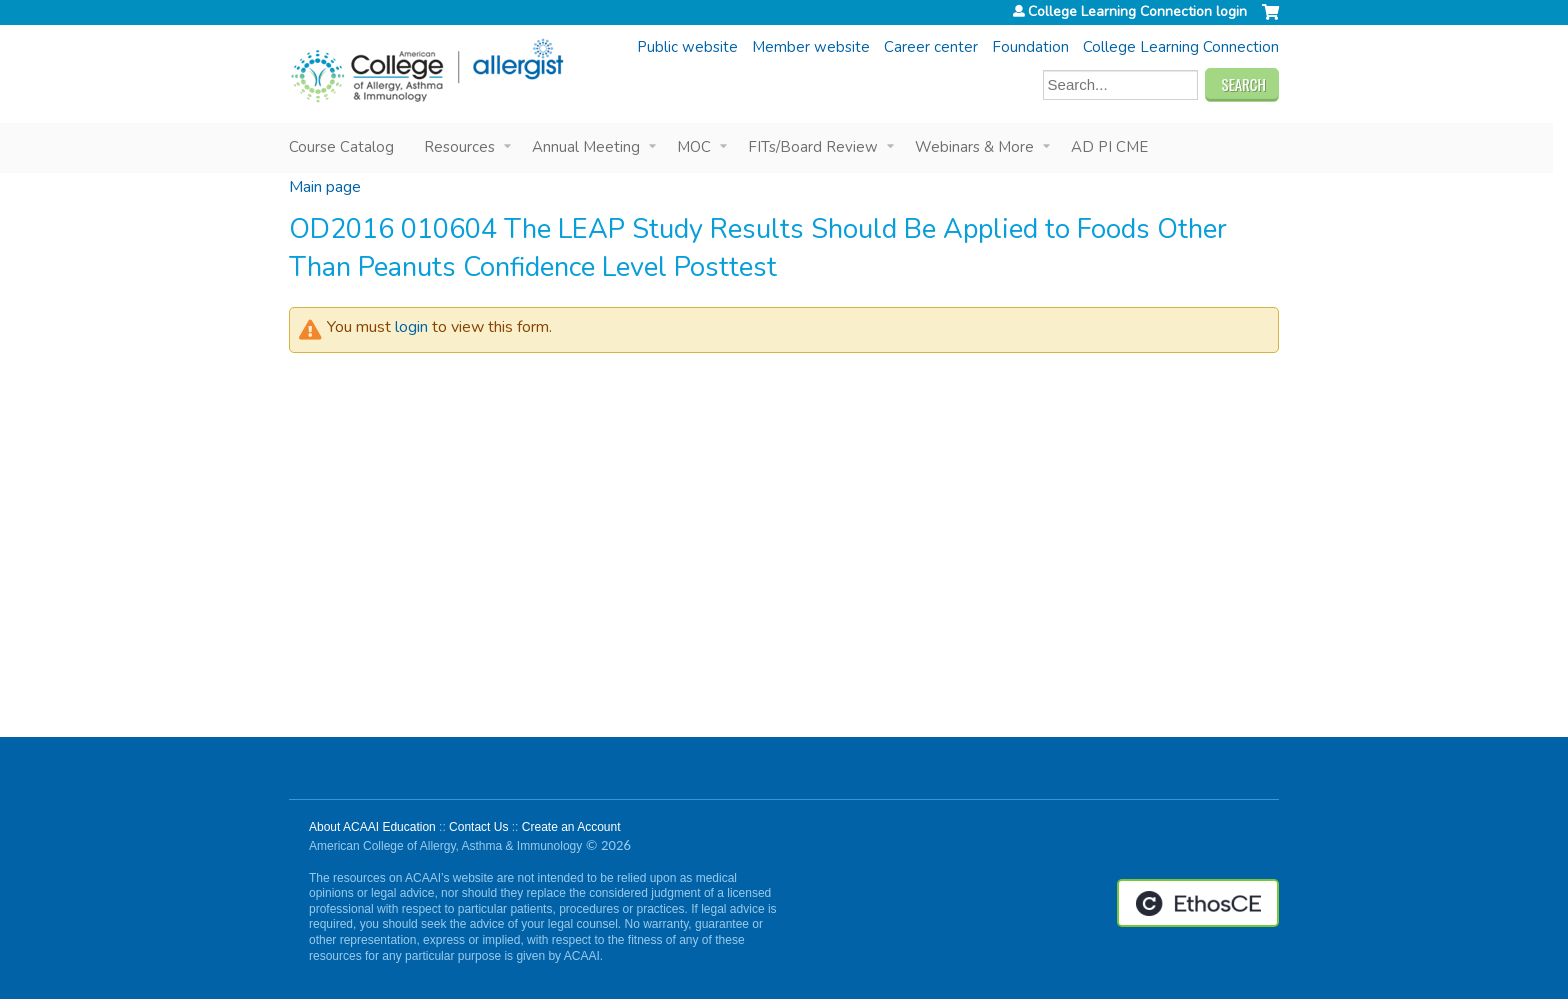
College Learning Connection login (1137, 12)
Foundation (1030, 47)
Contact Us (478, 827)
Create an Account (571, 827)
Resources (459, 147)
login (411, 327)
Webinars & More (974, 147)
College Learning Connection (1181, 47)
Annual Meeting (586, 147)
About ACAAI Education (372, 827)
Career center (931, 47)
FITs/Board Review (813, 147)
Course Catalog (341, 147)
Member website (811, 47)
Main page (325, 187)
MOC (694, 147)
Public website (687, 47)
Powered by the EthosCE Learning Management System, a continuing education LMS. (1198, 903)
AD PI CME (1109, 147)
